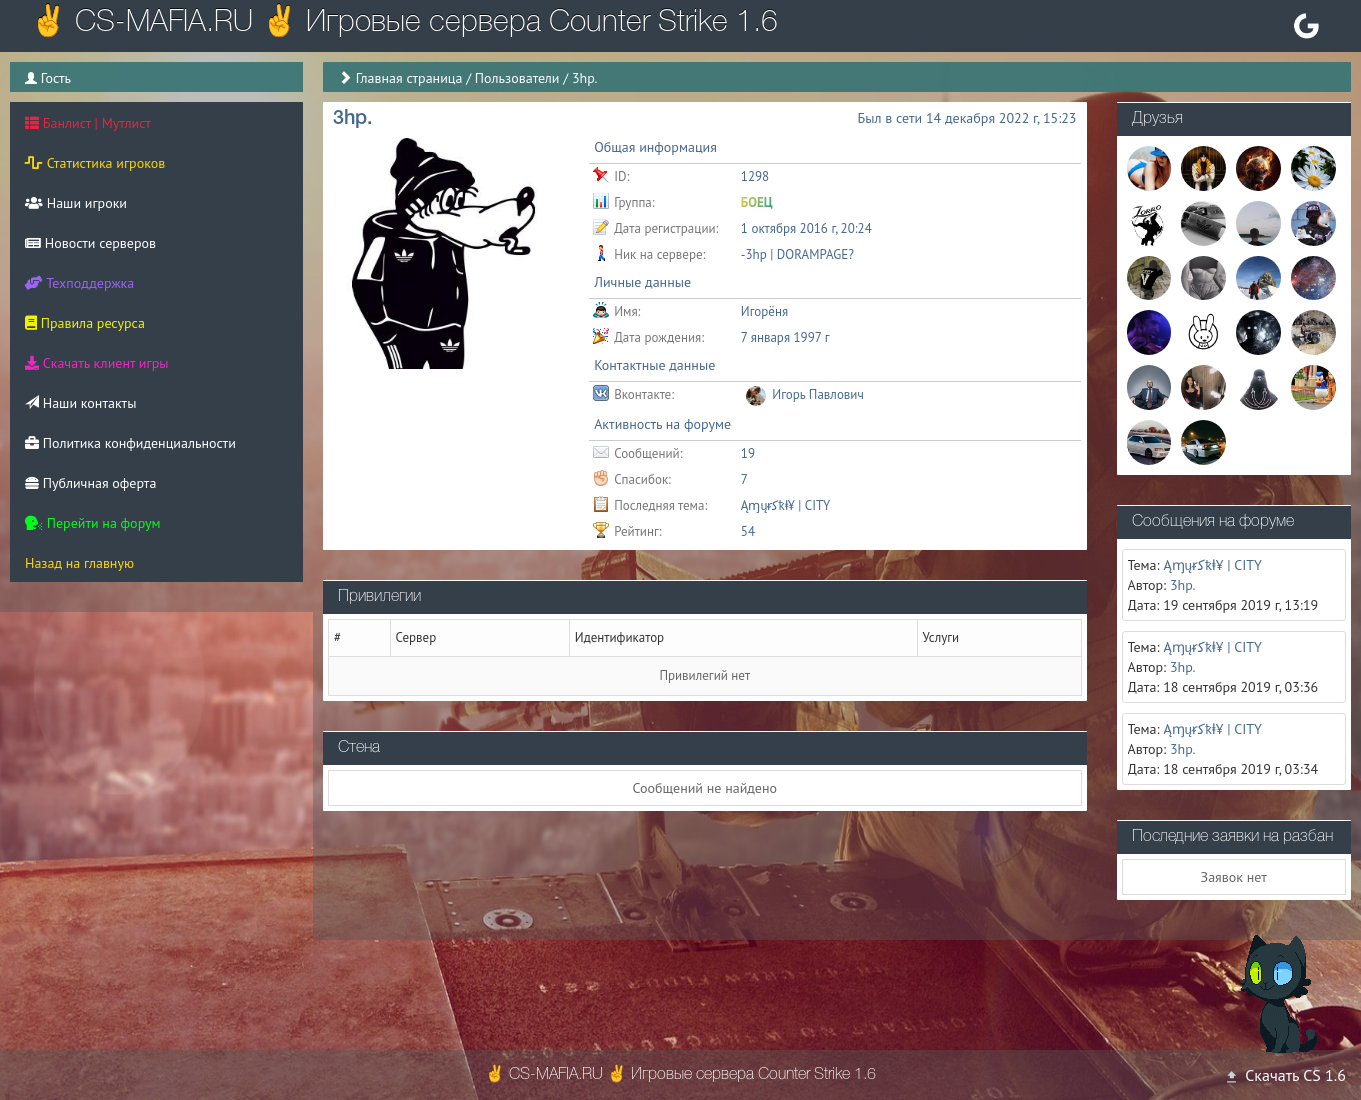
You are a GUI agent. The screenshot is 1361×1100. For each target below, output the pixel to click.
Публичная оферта (90, 483)
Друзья (1157, 119)
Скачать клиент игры (96, 363)
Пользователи (517, 78)
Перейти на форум (93, 523)
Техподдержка (79, 283)
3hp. (1183, 585)
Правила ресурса (85, 323)
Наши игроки (76, 203)
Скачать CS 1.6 (1285, 1075)
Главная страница (409, 78)
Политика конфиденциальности (130, 443)
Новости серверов (90, 243)
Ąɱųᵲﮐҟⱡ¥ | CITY (786, 505)
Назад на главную (79, 563)
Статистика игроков (95, 163)
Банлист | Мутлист (88, 123)
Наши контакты (80, 403)
